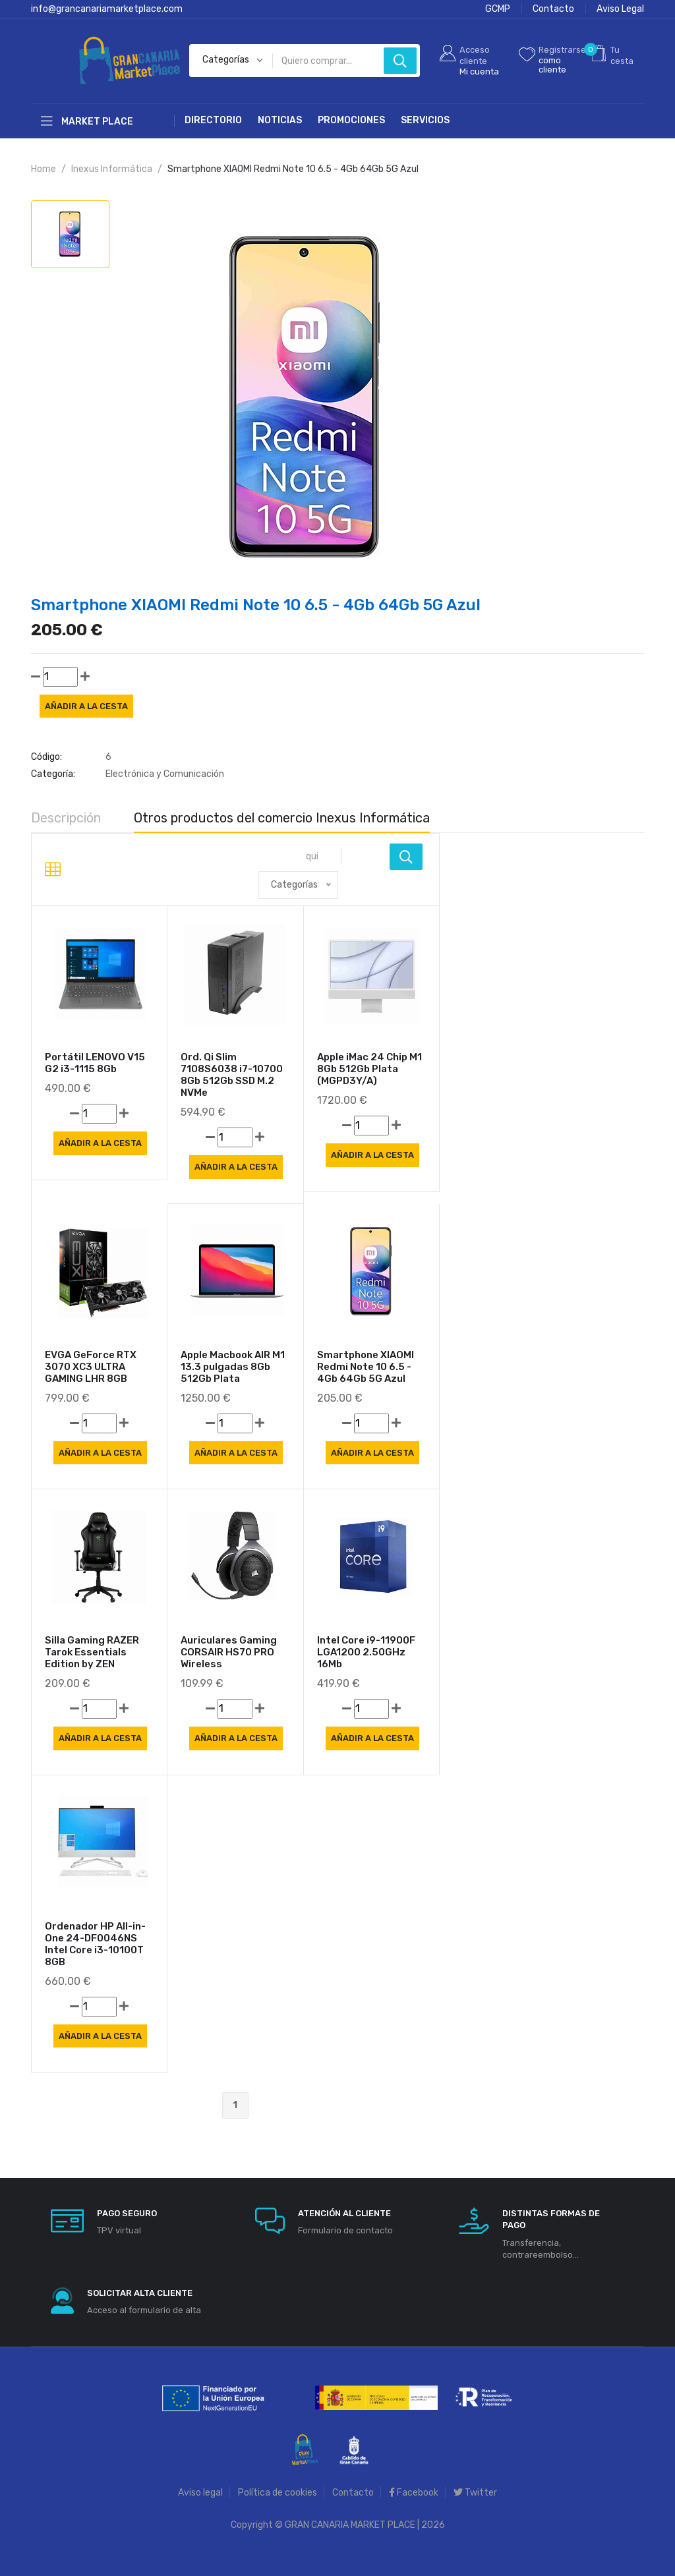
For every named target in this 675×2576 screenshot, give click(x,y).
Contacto (553, 8)
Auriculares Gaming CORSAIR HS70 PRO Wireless (229, 1652)
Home (43, 169)
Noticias (280, 120)
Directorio (213, 120)
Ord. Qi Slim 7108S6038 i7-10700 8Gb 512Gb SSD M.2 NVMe (232, 1075)
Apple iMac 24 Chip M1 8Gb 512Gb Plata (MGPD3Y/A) (369, 1069)
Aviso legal (200, 2492)
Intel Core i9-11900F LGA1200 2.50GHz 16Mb (366, 1652)
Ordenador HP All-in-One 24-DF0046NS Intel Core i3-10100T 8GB (95, 1944)
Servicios (425, 120)
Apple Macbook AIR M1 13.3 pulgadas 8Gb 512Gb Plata (233, 1367)
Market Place (87, 121)
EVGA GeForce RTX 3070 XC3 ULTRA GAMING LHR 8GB (90, 1367)
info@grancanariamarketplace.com (107, 8)
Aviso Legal (620, 8)
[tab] (70, 234)
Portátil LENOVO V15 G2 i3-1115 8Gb (95, 1063)
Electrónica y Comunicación (164, 774)
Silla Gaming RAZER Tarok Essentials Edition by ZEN (92, 1652)
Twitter (475, 2492)
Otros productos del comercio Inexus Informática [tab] (282, 818)
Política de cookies (277, 2492)
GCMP (497, 8)
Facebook (413, 2492)
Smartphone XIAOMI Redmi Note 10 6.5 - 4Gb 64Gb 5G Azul (365, 1367)
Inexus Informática (111, 169)
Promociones (351, 120)
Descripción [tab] (66, 818)
